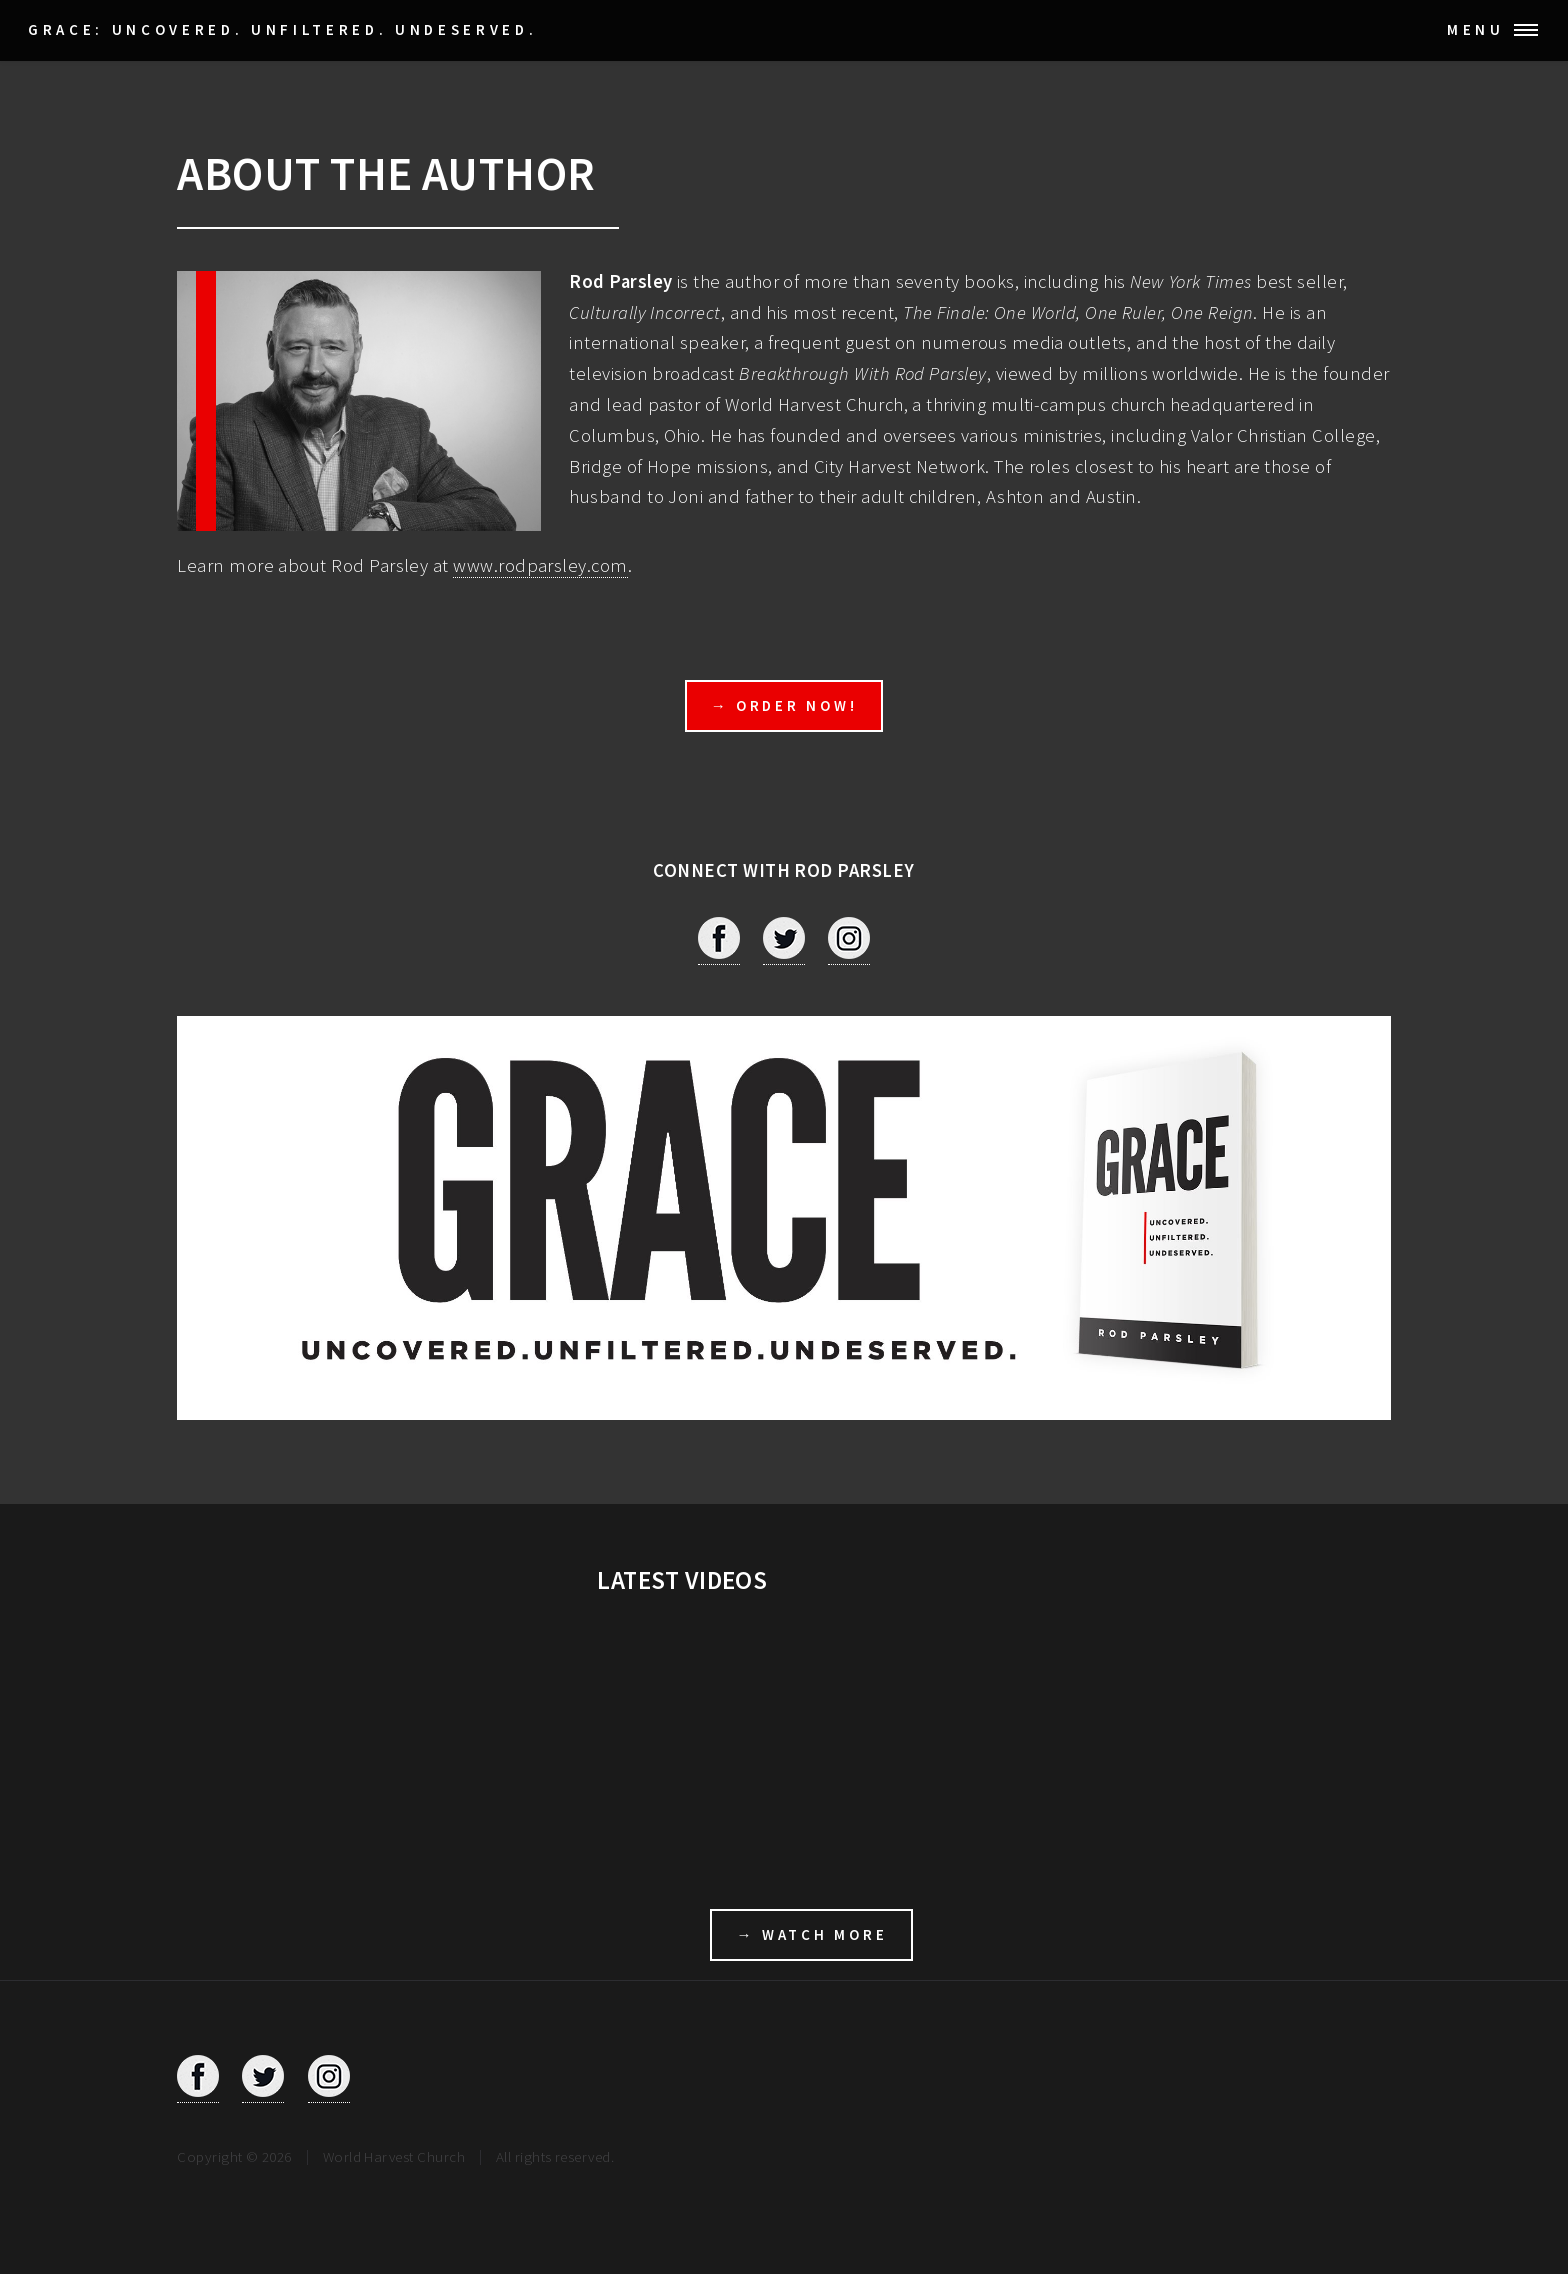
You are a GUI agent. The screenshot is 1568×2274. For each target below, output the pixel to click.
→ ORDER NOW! (784, 705)
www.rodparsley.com (540, 565)
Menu (1476, 29)
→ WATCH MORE (812, 1934)
